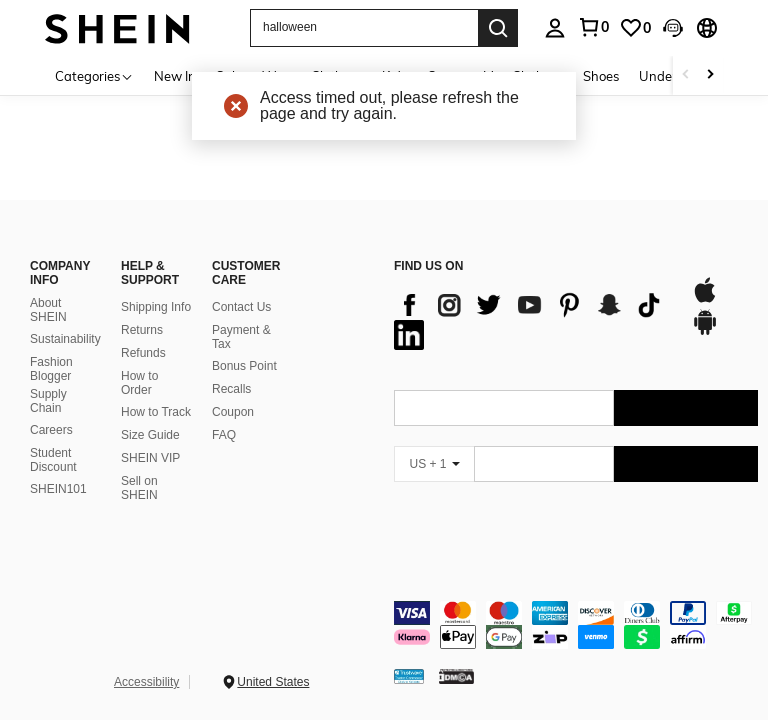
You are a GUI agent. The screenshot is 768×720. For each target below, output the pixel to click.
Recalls (231, 389)
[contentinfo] (576, 625)
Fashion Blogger (51, 369)
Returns (142, 330)
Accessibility (146, 682)
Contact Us (241, 307)
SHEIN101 (58, 489)
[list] (532, 320)
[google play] (705, 332)
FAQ (224, 435)
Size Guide (150, 435)
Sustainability (65, 339)
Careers (51, 430)
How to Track (156, 412)
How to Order (139, 383)
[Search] (498, 28)
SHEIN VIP (150, 458)
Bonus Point (244, 366)
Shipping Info (156, 307)
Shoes (601, 76)
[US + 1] (434, 464)
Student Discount (53, 460)
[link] (635, 28)
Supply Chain (48, 401)
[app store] (705, 300)
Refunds (143, 353)
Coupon (233, 412)
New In (175, 76)
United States (273, 682)
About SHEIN (48, 310)
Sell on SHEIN (139, 488)
